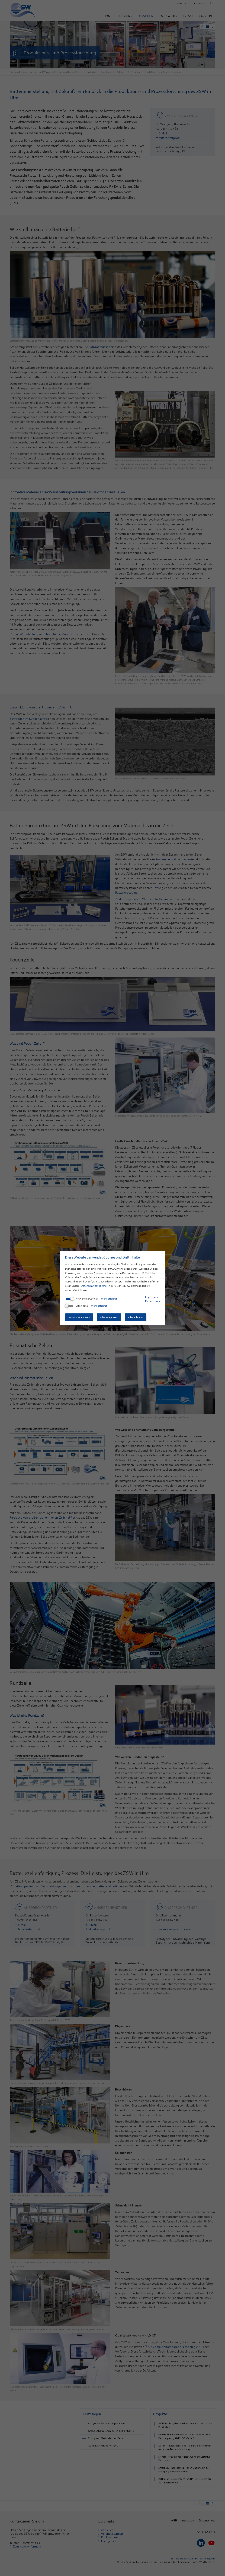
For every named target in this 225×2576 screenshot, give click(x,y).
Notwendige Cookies (82, 1298)
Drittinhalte (77, 1305)
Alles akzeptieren (109, 1317)
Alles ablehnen (135, 1317)
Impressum (151, 1297)
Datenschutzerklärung (94, 1285)
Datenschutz (152, 1301)
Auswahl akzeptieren (79, 1317)
